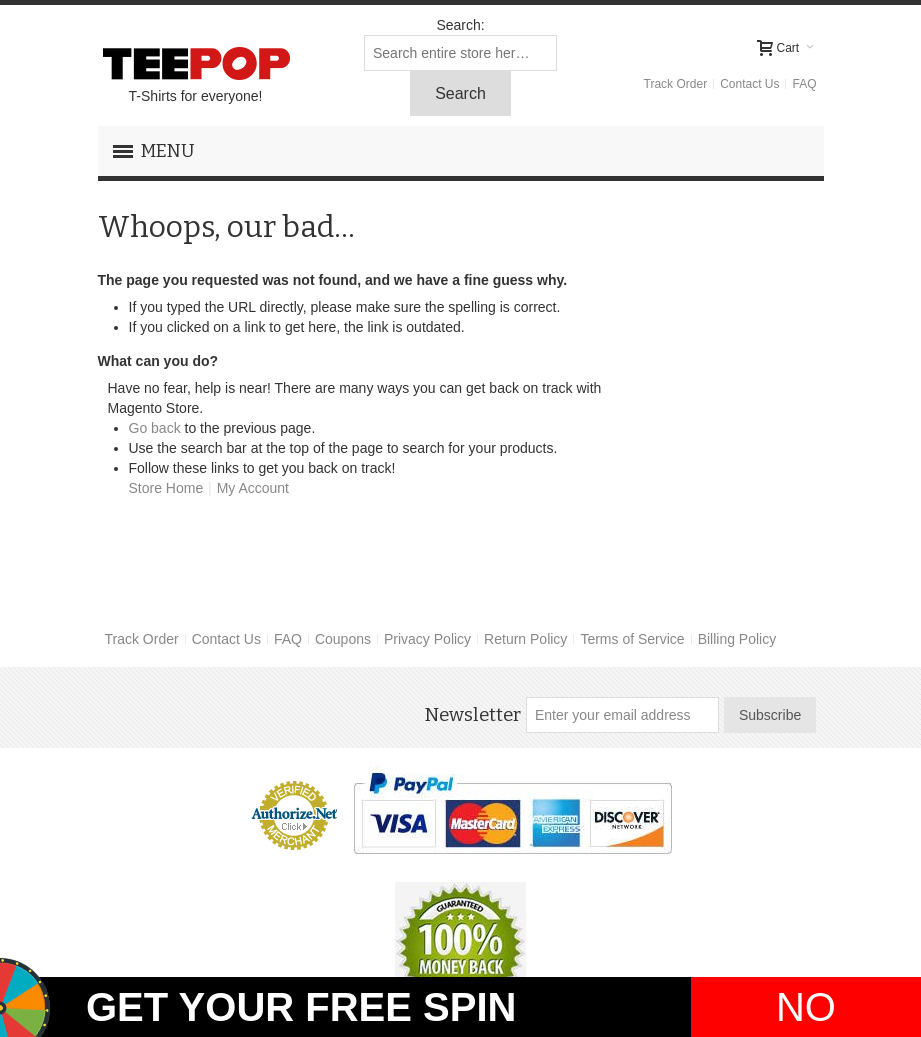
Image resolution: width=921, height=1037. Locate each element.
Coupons (343, 639)
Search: (460, 25)
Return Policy (525, 639)
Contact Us (749, 84)
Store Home (166, 488)
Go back (155, 428)
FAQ (804, 84)
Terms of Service (632, 639)
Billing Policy (737, 639)
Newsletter (472, 715)
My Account (253, 488)
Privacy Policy (427, 639)
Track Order (676, 84)
